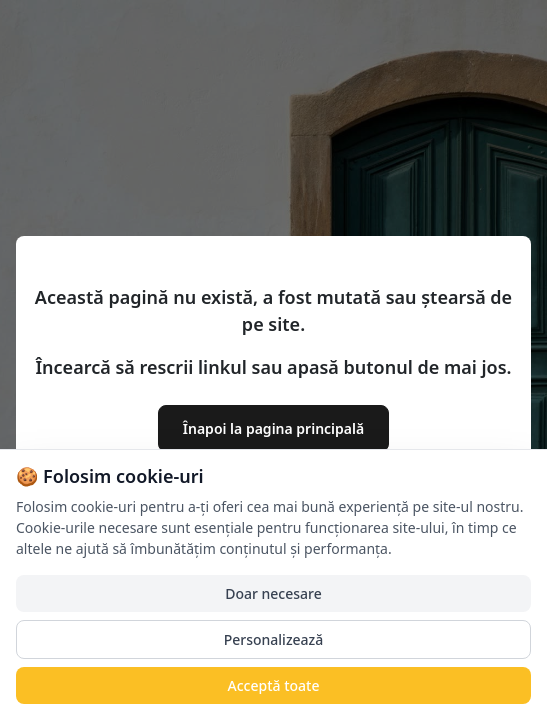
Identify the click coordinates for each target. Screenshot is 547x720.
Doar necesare (273, 593)
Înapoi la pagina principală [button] (273, 428)
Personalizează (274, 639)
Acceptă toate (274, 685)
